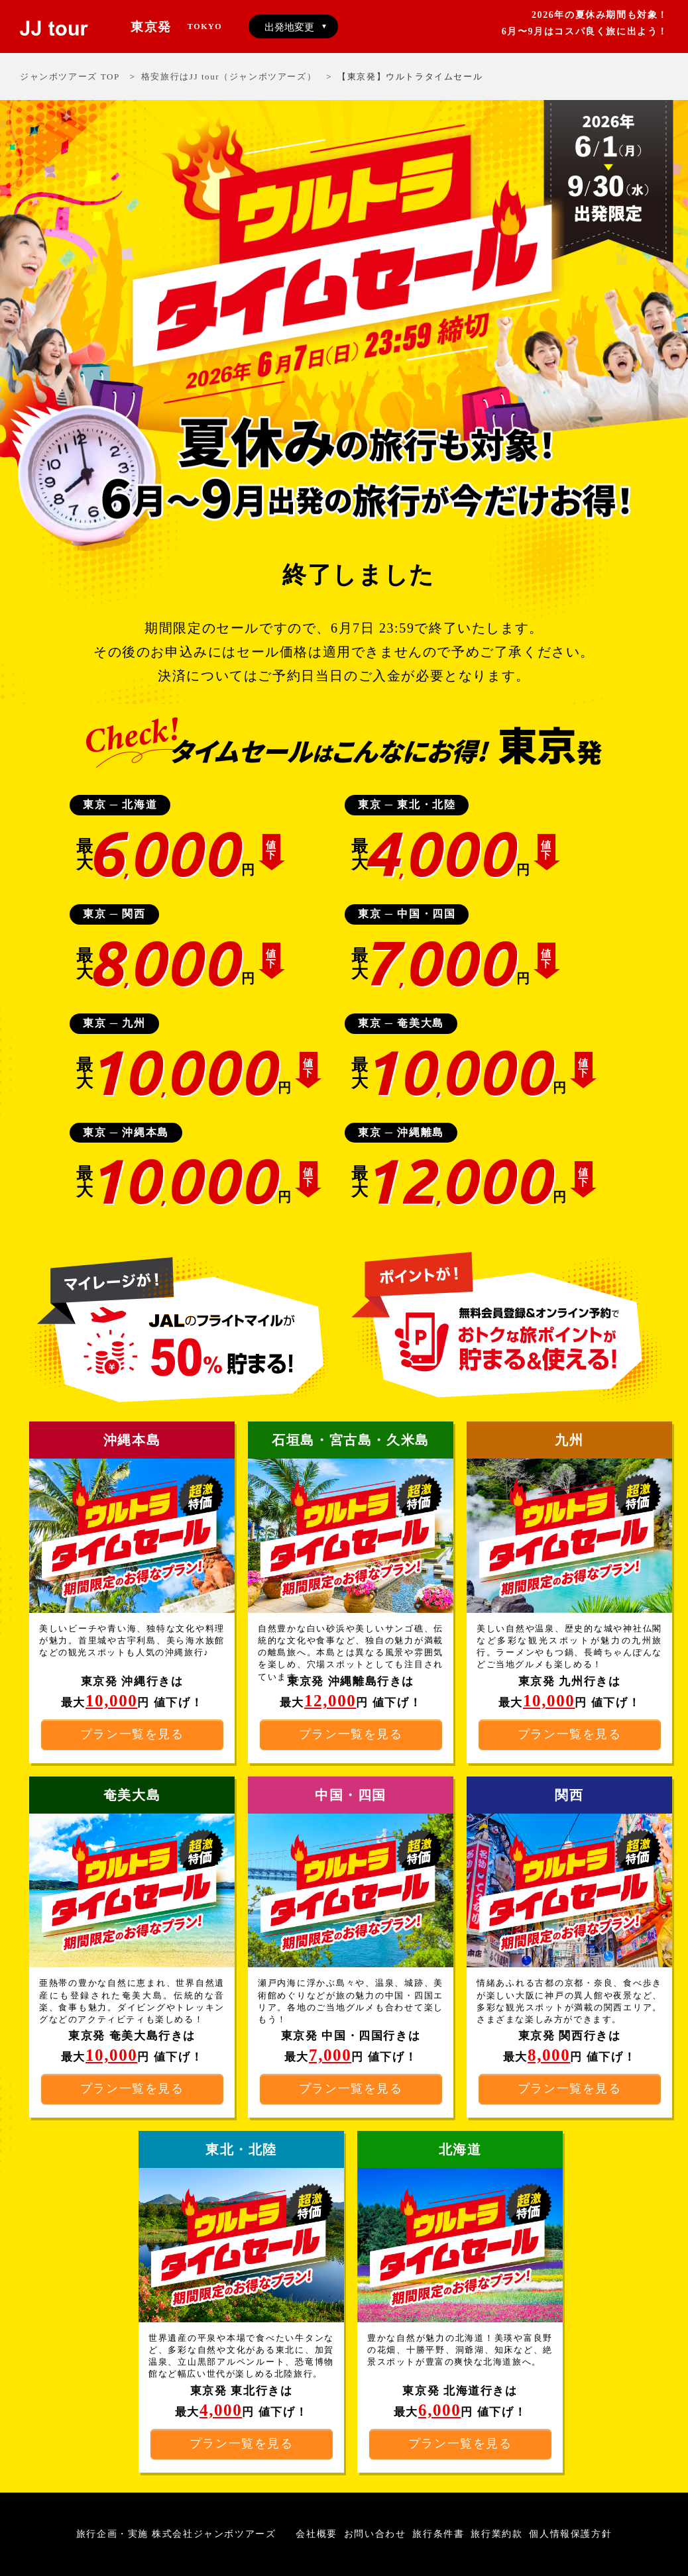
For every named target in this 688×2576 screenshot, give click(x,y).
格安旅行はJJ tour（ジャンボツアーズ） (229, 76)
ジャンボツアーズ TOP (70, 76)
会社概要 (316, 2534)
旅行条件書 (438, 2534)
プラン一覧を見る (132, 2088)
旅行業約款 (496, 2534)
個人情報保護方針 (570, 2534)
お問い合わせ (375, 2534)
